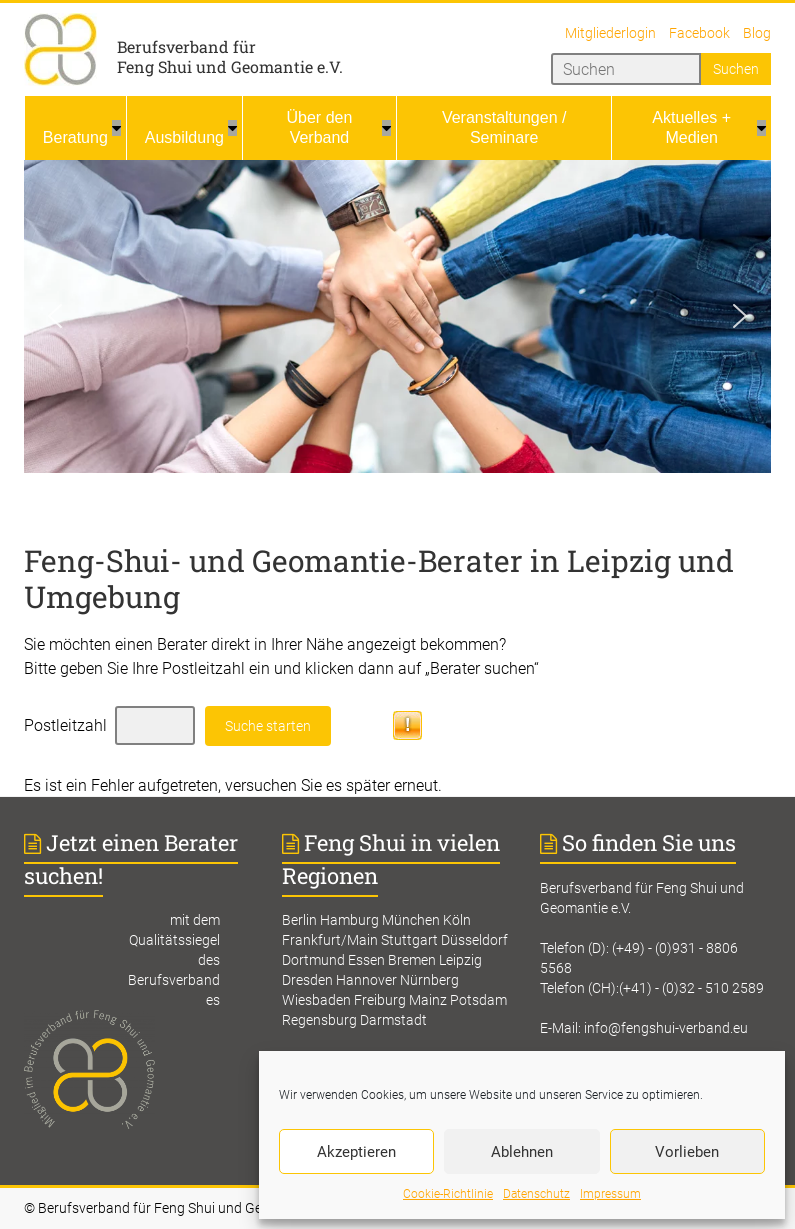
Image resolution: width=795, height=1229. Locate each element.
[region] (397, 316)
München (411, 920)
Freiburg (380, 1000)
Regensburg (319, 1020)
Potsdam (478, 1000)
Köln (457, 920)
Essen (366, 960)
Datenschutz (536, 1194)
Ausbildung (184, 137)
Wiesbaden (316, 1000)
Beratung (75, 137)
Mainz (428, 1000)
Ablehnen (522, 1152)
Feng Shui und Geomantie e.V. (230, 66)
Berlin (299, 920)
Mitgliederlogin (610, 33)
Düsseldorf (474, 940)
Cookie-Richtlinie (448, 1194)
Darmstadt (393, 1020)
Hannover (366, 980)
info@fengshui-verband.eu (666, 1028)
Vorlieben (687, 1152)
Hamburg (349, 920)
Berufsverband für (186, 46)
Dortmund (313, 960)
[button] (55, 316)
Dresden (307, 980)
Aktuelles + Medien (691, 127)
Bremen (412, 960)
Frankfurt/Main (330, 940)
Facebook (699, 33)
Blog (757, 33)
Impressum (610, 1194)
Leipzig (460, 960)
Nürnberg (429, 980)
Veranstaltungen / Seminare (504, 127)
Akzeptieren (356, 1152)
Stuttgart (409, 940)
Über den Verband (320, 127)
